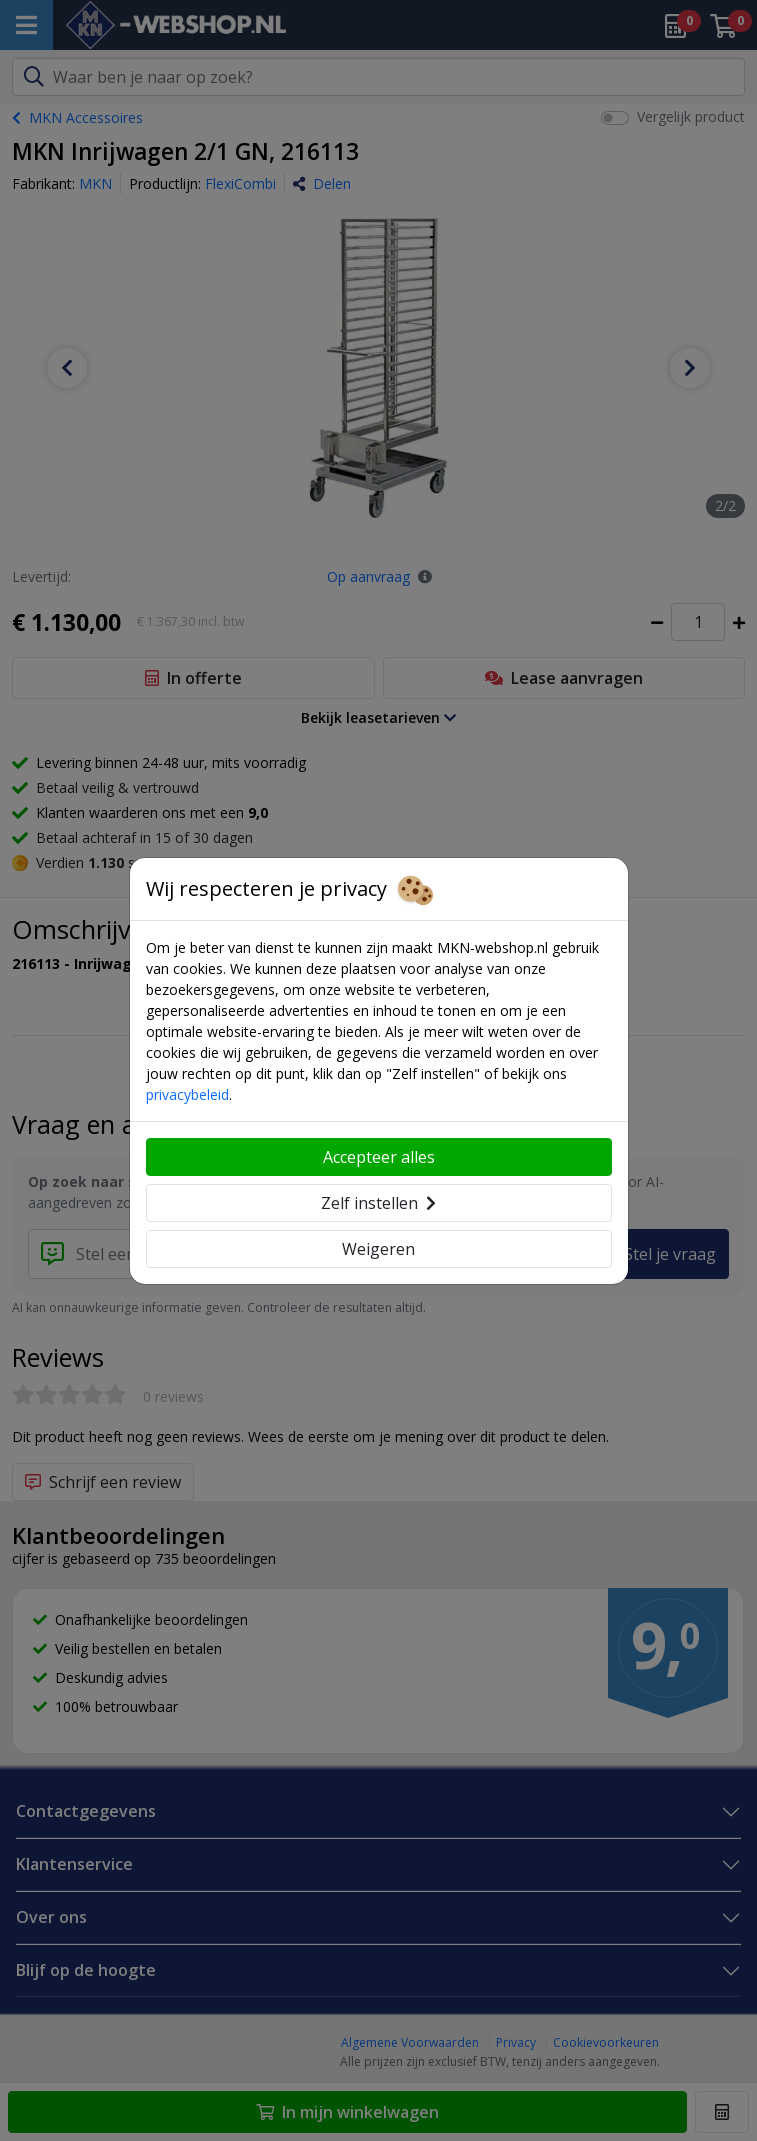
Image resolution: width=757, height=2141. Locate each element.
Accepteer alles (379, 1157)
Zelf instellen (378, 1203)
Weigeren (378, 1249)
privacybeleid (187, 1094)
